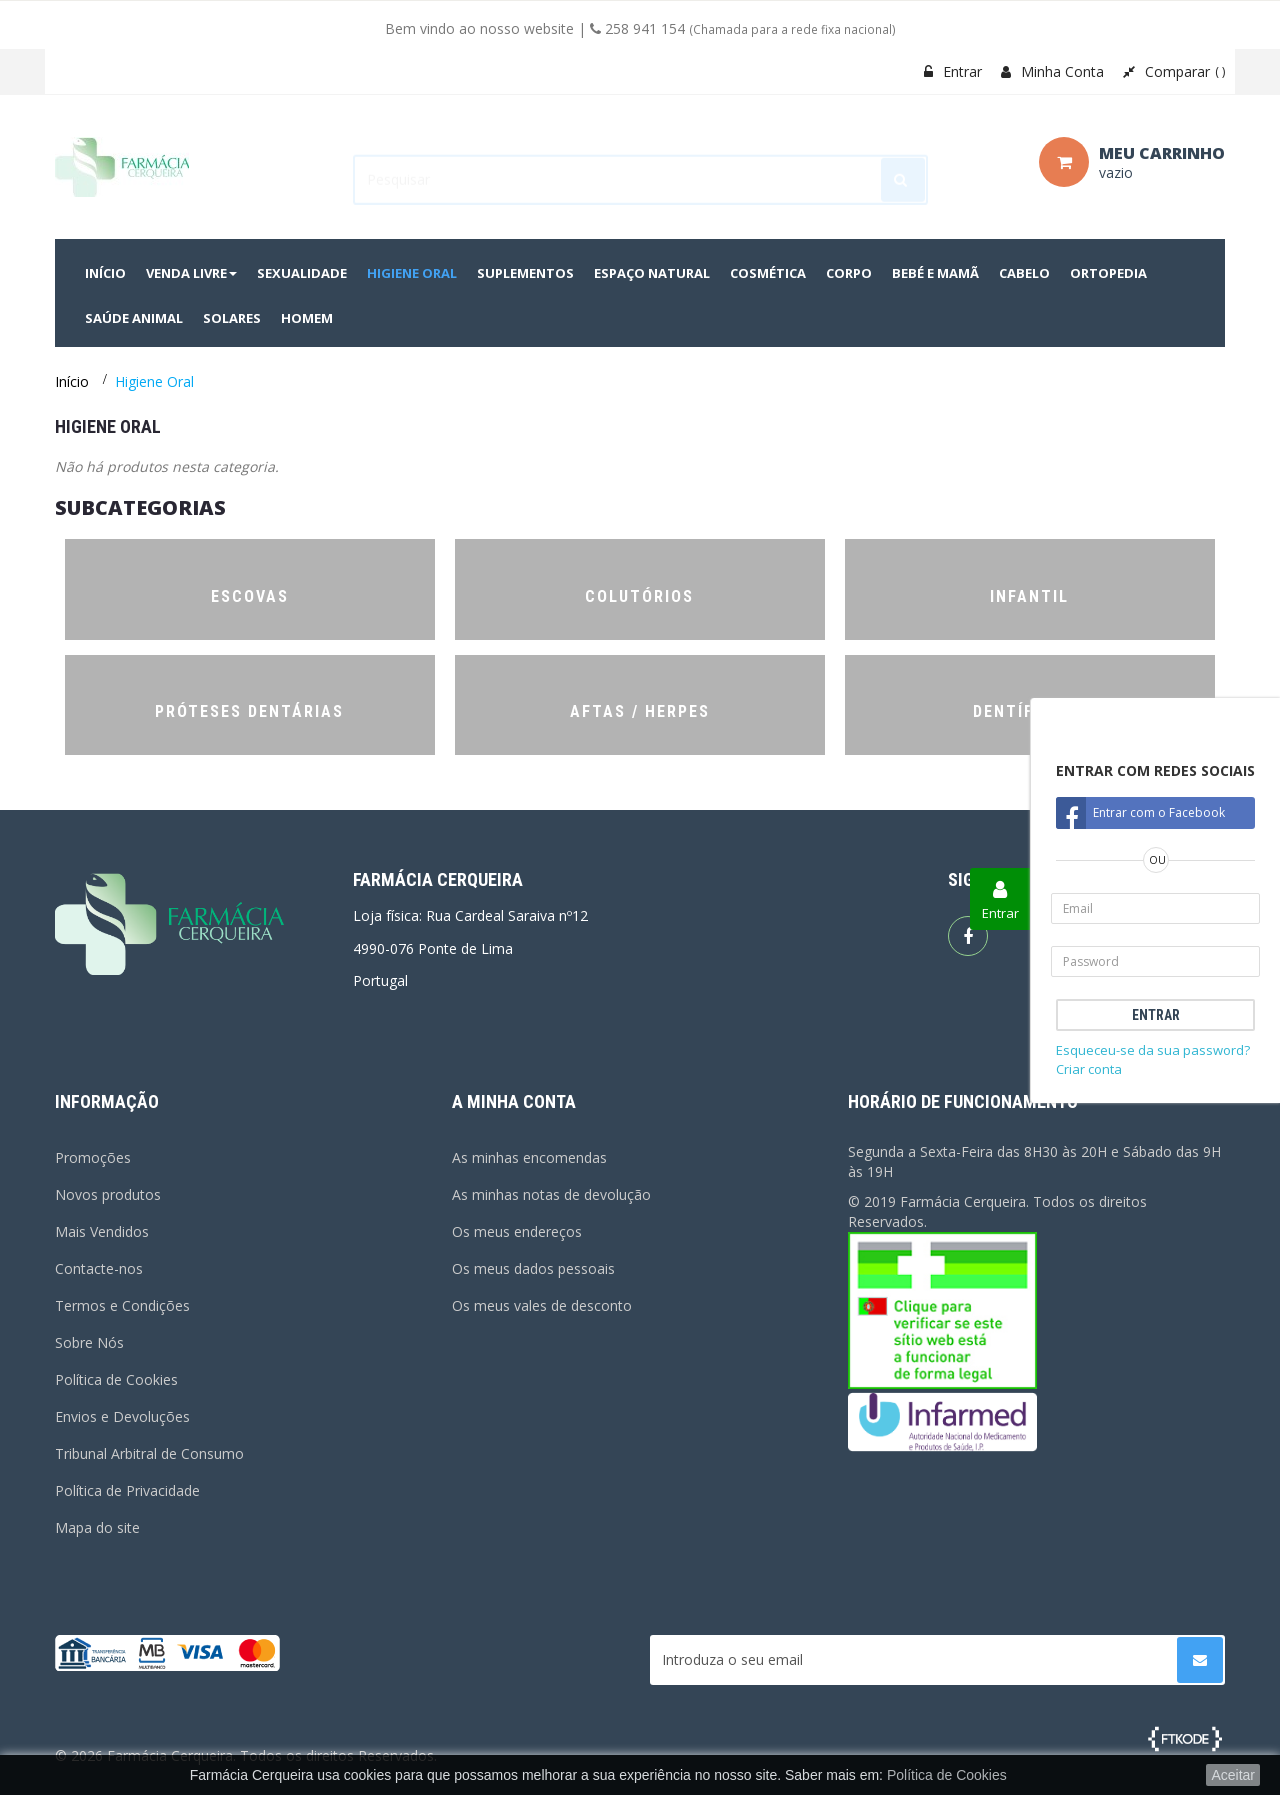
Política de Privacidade (127, 1490)
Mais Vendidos (102, 1231)
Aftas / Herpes (640, 711)
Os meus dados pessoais (533, 1268)
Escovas (250, 596)
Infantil (1029, 596)
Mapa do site (97, 1527)
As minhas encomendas (529, 1157)
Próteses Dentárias (249, 711)
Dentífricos (1029, 711)
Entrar (953, 71)
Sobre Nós (89, 1342)
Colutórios (639, 596)
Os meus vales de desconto (542, 1305)
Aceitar (1233, 1775)
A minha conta (514, 1101)
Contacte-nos (99, 1268)
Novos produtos (108, 1194)
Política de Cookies (116, 1379)
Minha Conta (1052, 71)
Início (72, 381)
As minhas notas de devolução (551, 1194)
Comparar (1174, 71)
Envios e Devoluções (122, 1416)
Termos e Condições (122, 1305)
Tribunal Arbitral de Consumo (149, 1453)
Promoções (93, 1157)
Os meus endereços (517, 1231)
